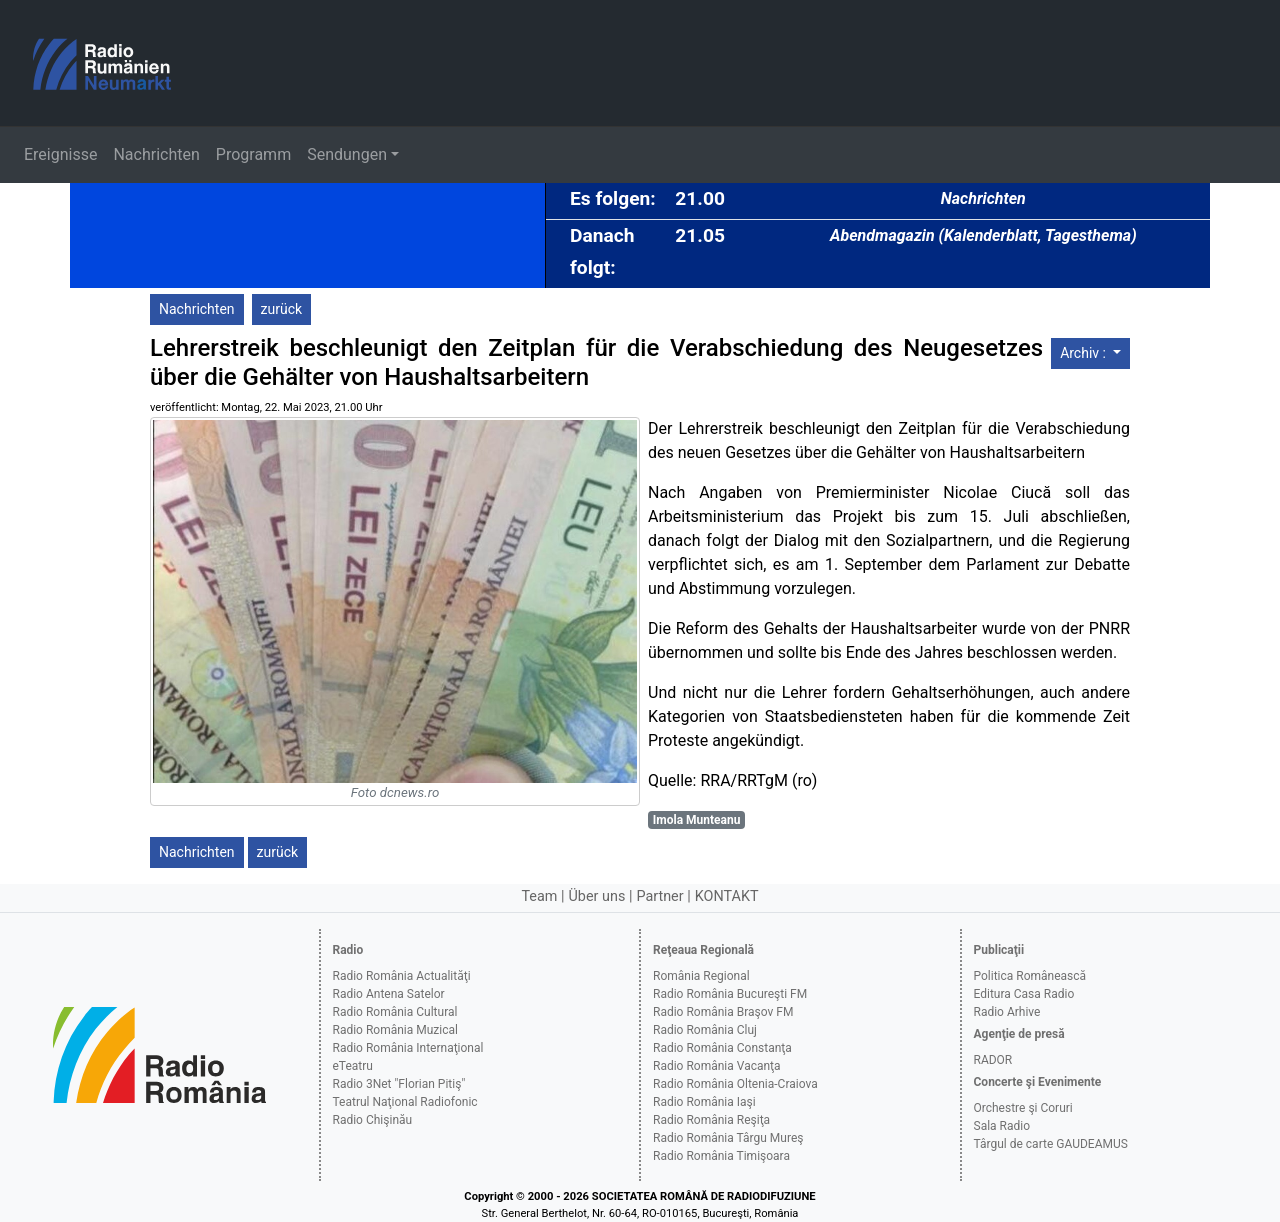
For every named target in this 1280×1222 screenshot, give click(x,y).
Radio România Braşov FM (723, 1012)
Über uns (597, 896)
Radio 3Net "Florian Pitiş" (399, 1084)
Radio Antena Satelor (389, 994)
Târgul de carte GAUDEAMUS (1051, 1144)
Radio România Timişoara (721, 1156)
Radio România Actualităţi (402, 976)
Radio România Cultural (395, 1012)
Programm (253, 154)
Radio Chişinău (373, 1120)
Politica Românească (1030, 976)
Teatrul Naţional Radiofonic (405, 1102)
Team (539, 896)
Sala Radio (1002, 1126)
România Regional (701, 976)
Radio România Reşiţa (711, 1120)
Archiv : (1084, 353)
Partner (659, 896)
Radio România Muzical (395, 1030)
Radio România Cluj (705, 1030)
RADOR (993, 1060)
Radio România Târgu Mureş (728, 1138)
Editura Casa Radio (1024, 994)
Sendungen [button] (347, 154)
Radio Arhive (1007, 1012)
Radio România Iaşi (704, 1102)
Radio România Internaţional (408, 1048)
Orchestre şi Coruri (1023, 1108)
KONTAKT (727, 896)
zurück (282, 309)
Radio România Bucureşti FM (730, 994)
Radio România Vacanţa (717, 1066)
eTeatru (353, 1066)
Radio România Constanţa (722, 1048)
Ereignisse (60, 154)
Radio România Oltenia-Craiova (735, 1084)
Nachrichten (156, 154)
